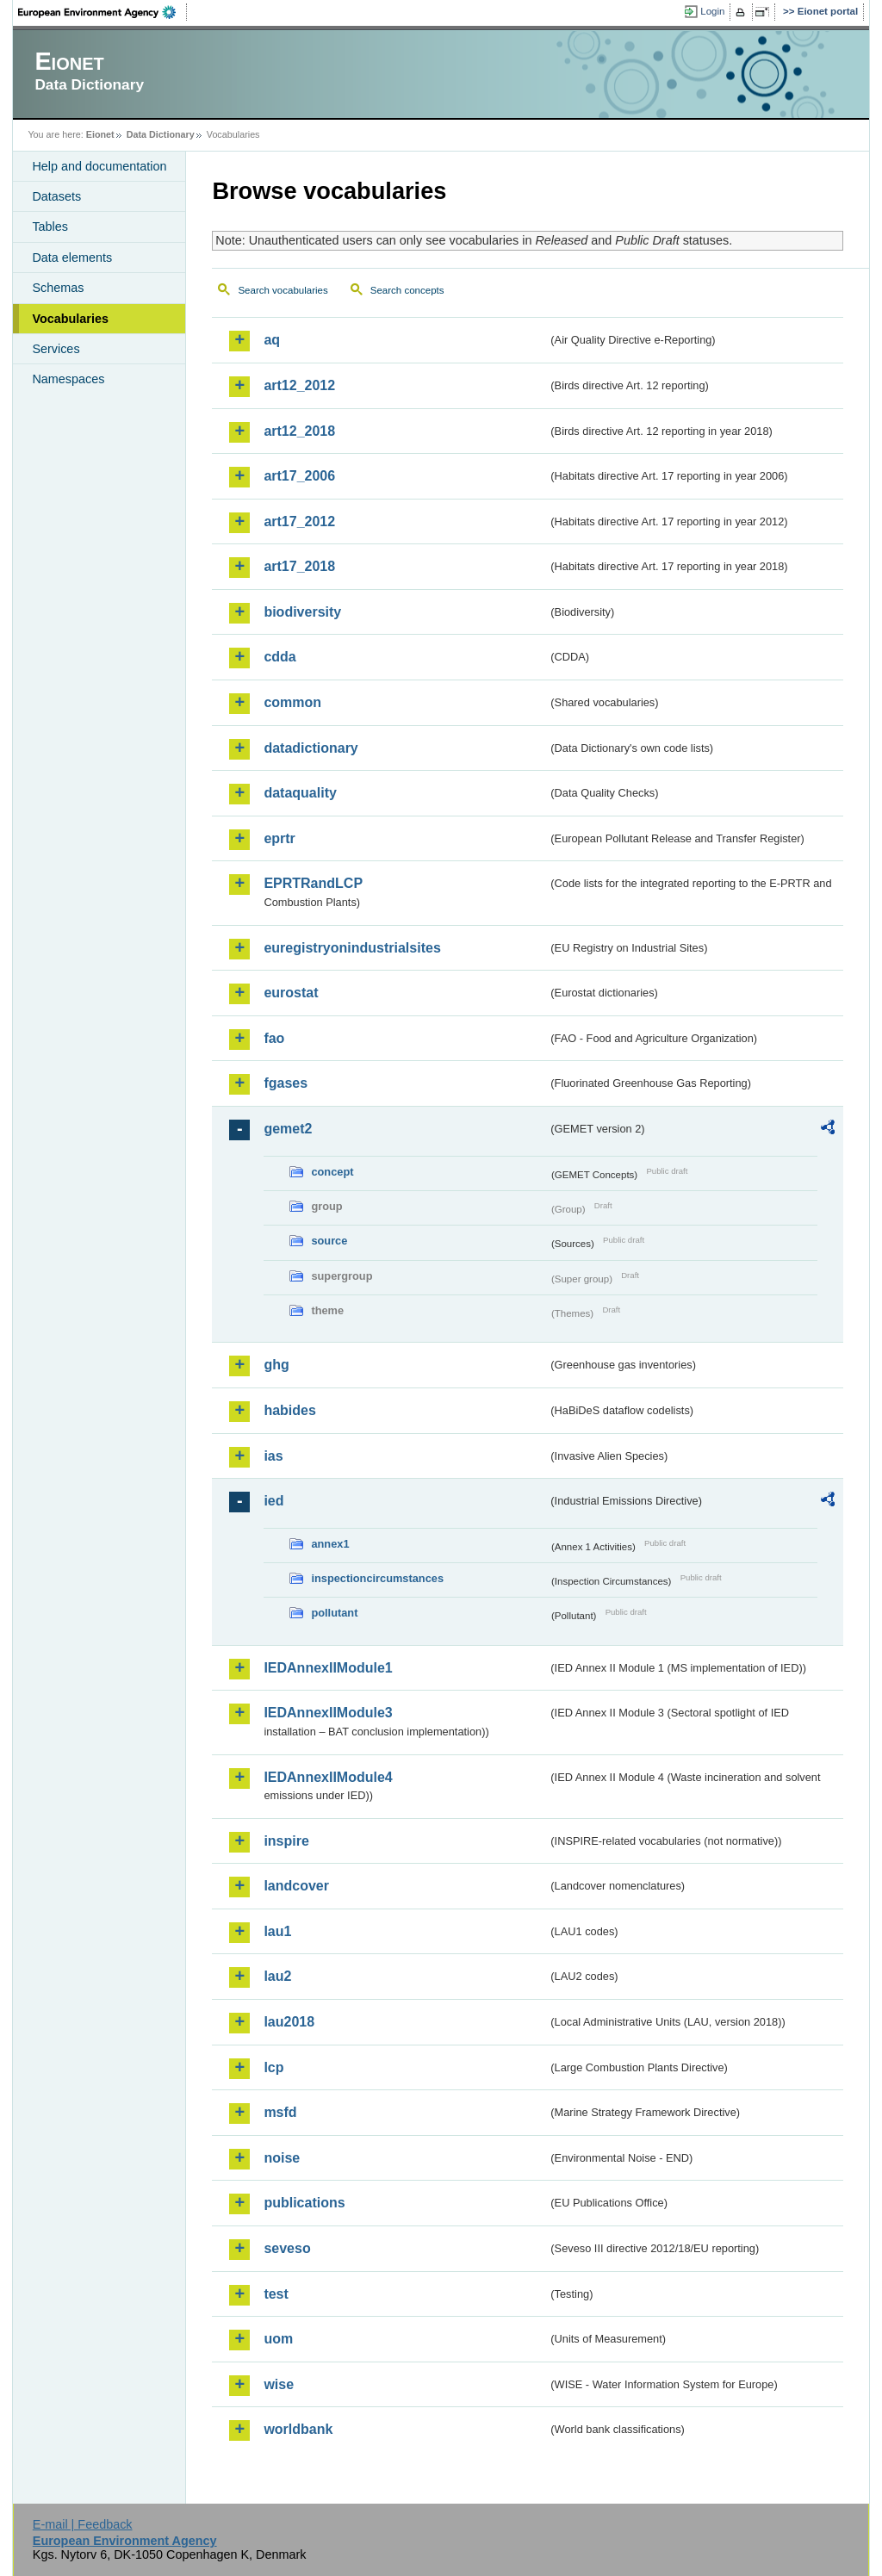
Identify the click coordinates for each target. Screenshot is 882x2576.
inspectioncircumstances (377, 1578)
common (292, 702)
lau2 (277, 1976)
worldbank (298, 2429)
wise (279, 2384)
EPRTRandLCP (313, 883)
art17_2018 (299, 566)
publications (304, 2202)
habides (289, 1410)
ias (273, 1456)
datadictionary (310, 748)
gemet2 (288, 1128)
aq (272, 339)
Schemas (58, 288)
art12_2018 (299, 431)
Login (712, 11)
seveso (287, 2248)
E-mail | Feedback (83, 2524)
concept (332, 1171)
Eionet (100, 134)
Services (55, 349)
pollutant (334, 1612)
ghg (276, 1364)
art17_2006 (299, 476)
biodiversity (302, 612)
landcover (296, 1885)
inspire (286, 1841)
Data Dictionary (161, 134)
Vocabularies (70, 319)
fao (274, 1038)
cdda (279, 656)
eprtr (279, 838)
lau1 (277, 1931)
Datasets (56, 196)
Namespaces (68, 379)
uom (278, 2338)
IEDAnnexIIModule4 (328, 1777)
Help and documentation (99, 166)
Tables (50, 226)
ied (273, 1500)
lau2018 (289, 2021)
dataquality (300, 792)
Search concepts (407, 290)
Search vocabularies (282, 290)
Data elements (72, 257)
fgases (285, 1083)
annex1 (330, 1543)
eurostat (291, 992)
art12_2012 (299, 385)
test (276, 2294)
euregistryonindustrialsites (352, 947)
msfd (280, 2112)
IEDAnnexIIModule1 (328, 1667)
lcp (273, 2067)
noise (282, 2158)
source (329, 1240)
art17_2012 (299, 521)
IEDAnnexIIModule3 (328, 1712)
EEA (102, 12)
